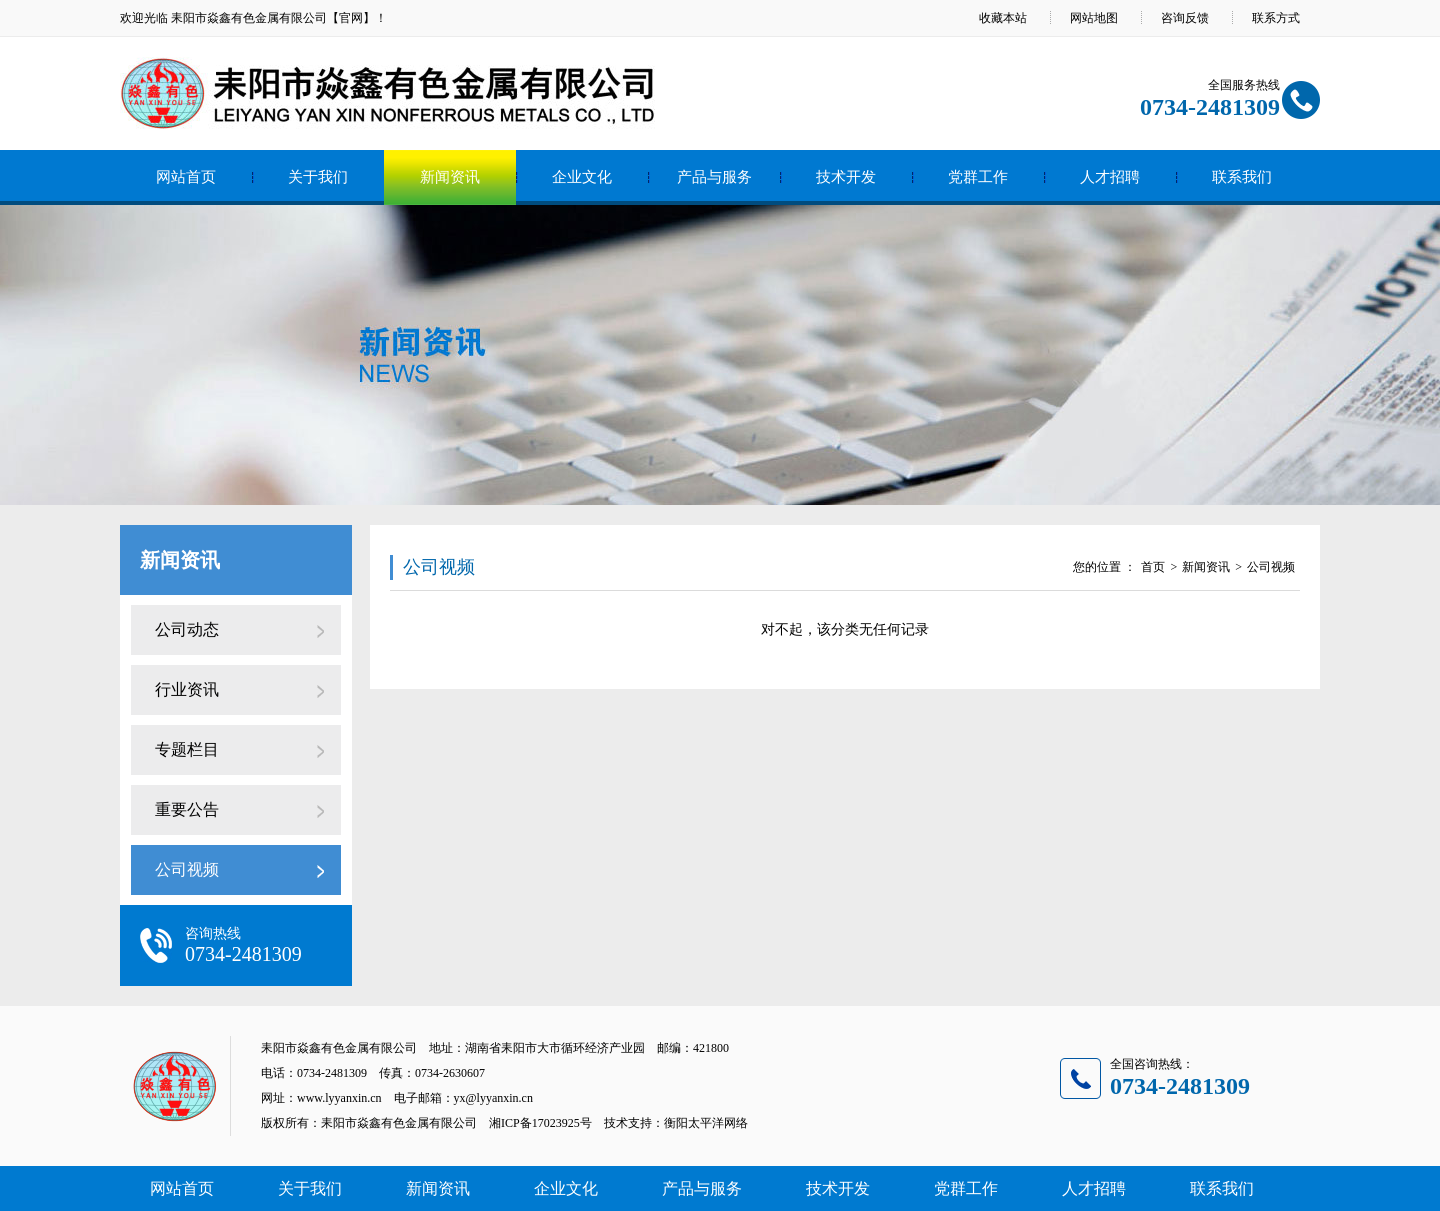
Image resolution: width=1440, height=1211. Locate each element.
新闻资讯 (450, 177)
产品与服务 (714, 177)
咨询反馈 (1185, 18)
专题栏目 (187, 749)
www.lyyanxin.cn (339, 1098)
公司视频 (187, 869)
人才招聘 (1110, 177)
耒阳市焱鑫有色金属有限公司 (249, 18)
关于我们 (318, 177)
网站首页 (186, 177)
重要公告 (187, 809)
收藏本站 (1003, 18)
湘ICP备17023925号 (540, 1123)
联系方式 (1276, 18)
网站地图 (1094, 18)
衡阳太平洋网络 (706, 1123)
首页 (1153, 567)
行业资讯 (187, 689)
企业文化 (582, 177)
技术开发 (846, 177)
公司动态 (187, 629)
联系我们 (1242, 177)
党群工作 (978, 177)
